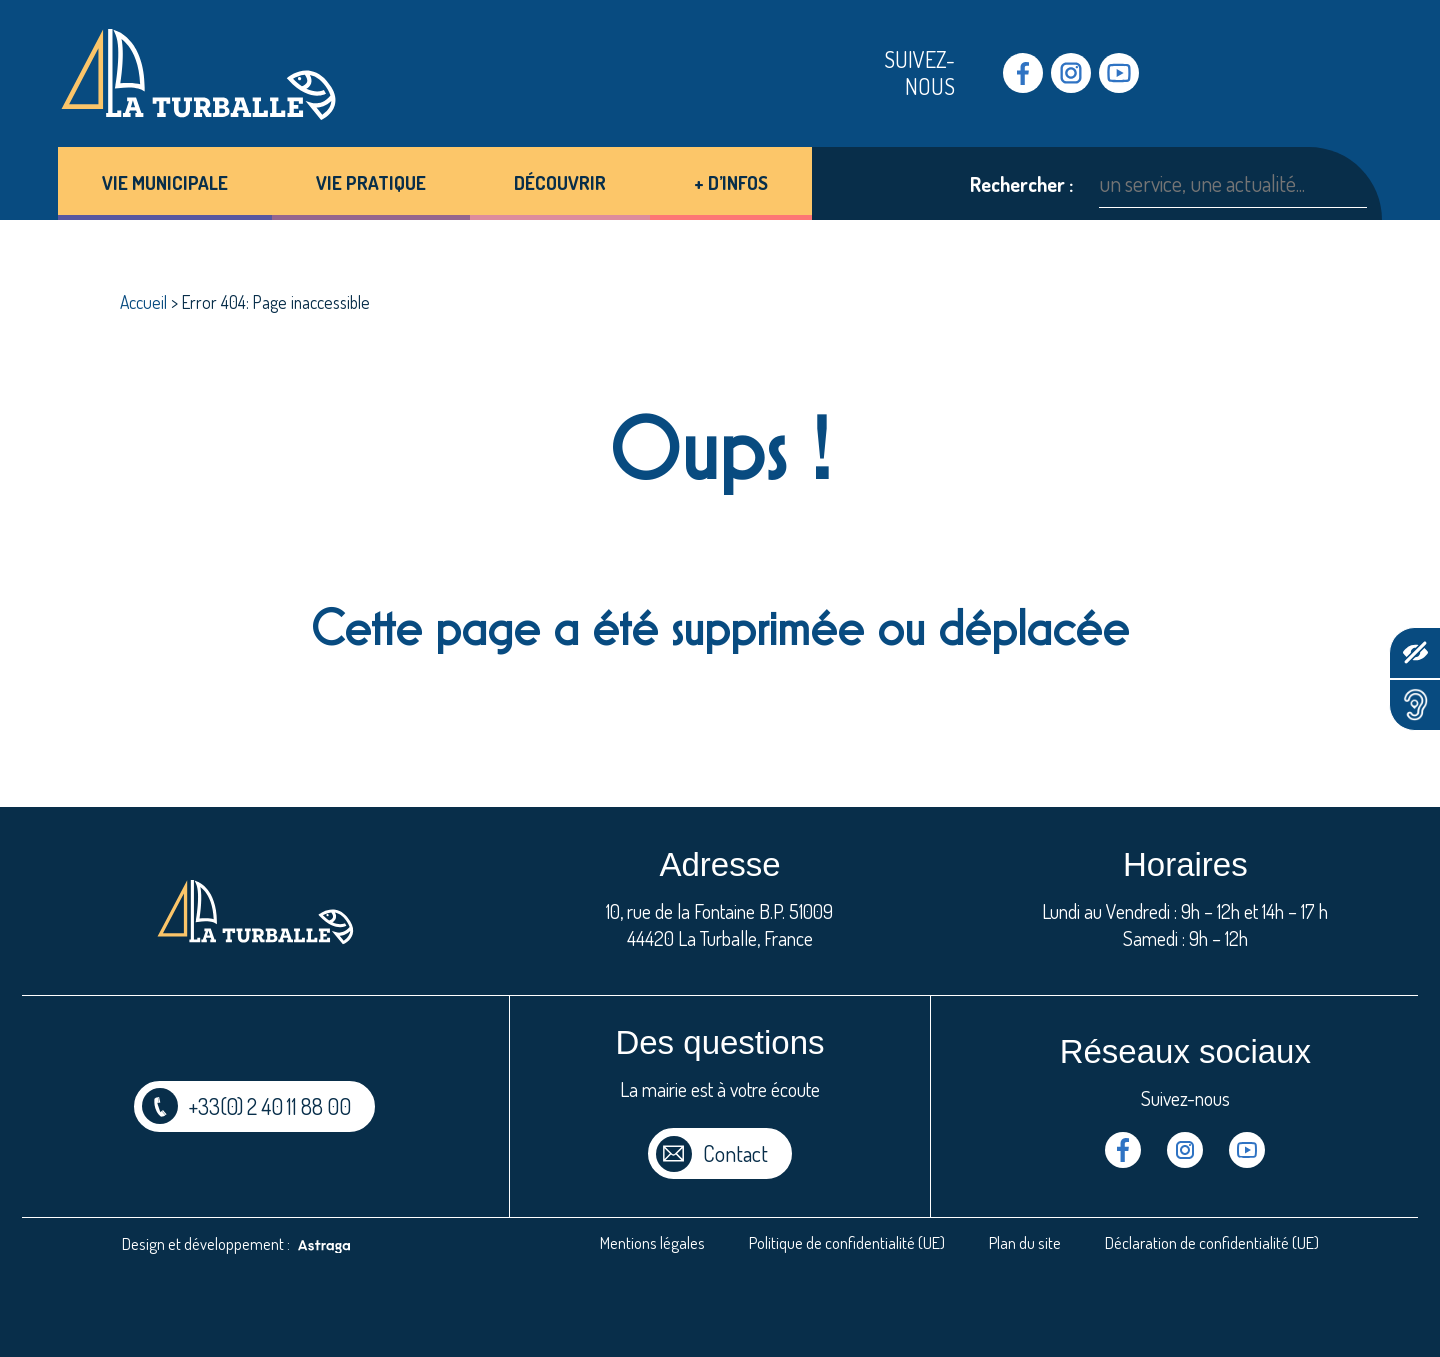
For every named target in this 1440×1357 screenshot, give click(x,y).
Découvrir (560, 182)
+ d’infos (731, 182)
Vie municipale (165, 182)
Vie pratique (371, 182)
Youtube (1119, 73)
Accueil (143, 302)
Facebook (1023, 73)
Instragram (1071, 73)
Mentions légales (652, 1242)
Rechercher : (1021, 184)
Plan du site (1025, 1242)
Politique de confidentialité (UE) (847, 1242)
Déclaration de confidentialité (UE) (1212, 1242)
